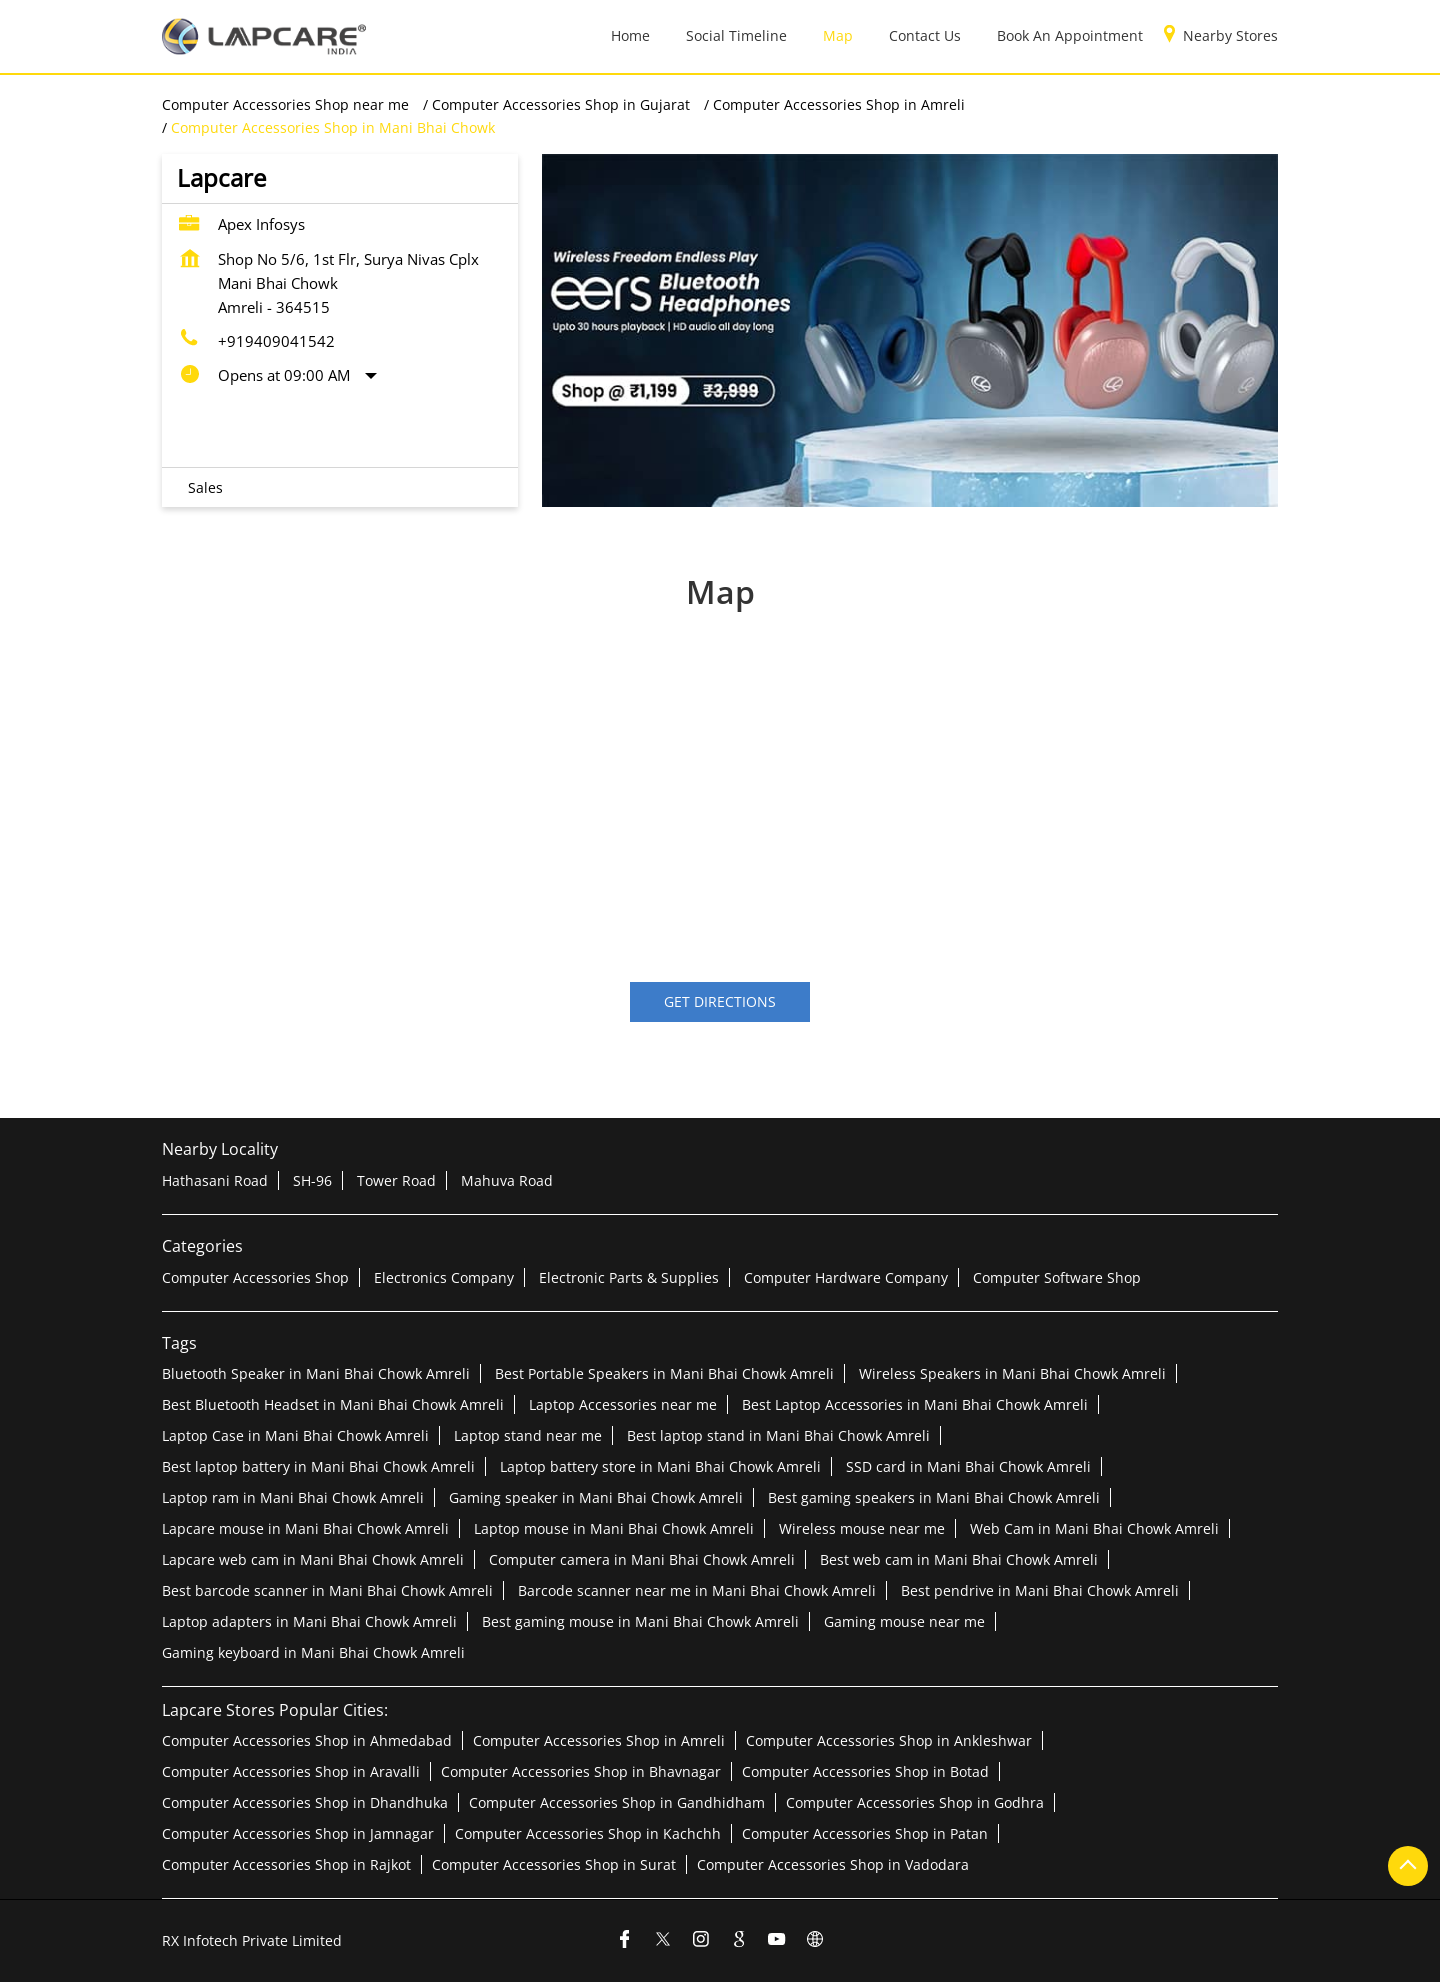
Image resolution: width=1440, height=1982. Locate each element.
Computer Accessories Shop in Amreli (599, 1740)
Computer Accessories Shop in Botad (865, 1771)
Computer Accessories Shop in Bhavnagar (581, 1771)
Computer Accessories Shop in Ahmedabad (307, 1740)
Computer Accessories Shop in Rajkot (286, 1864)
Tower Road (396, 1180)
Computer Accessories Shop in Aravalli (291, 1771)
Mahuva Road (507, 1180)
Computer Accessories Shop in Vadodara (833, 1864)
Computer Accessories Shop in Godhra (915, 1802)
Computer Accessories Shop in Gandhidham (617, 1802)
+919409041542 (276, 341)
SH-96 (312, 1180)
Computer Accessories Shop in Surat (554, 1864)
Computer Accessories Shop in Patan (865, 1833)
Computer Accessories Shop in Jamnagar (298, 1833)
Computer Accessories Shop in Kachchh (588, 1833)
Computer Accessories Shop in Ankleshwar (889, 1740)
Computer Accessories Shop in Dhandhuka (305, 1802)
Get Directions (720, 1002)
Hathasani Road (215, 1180)
